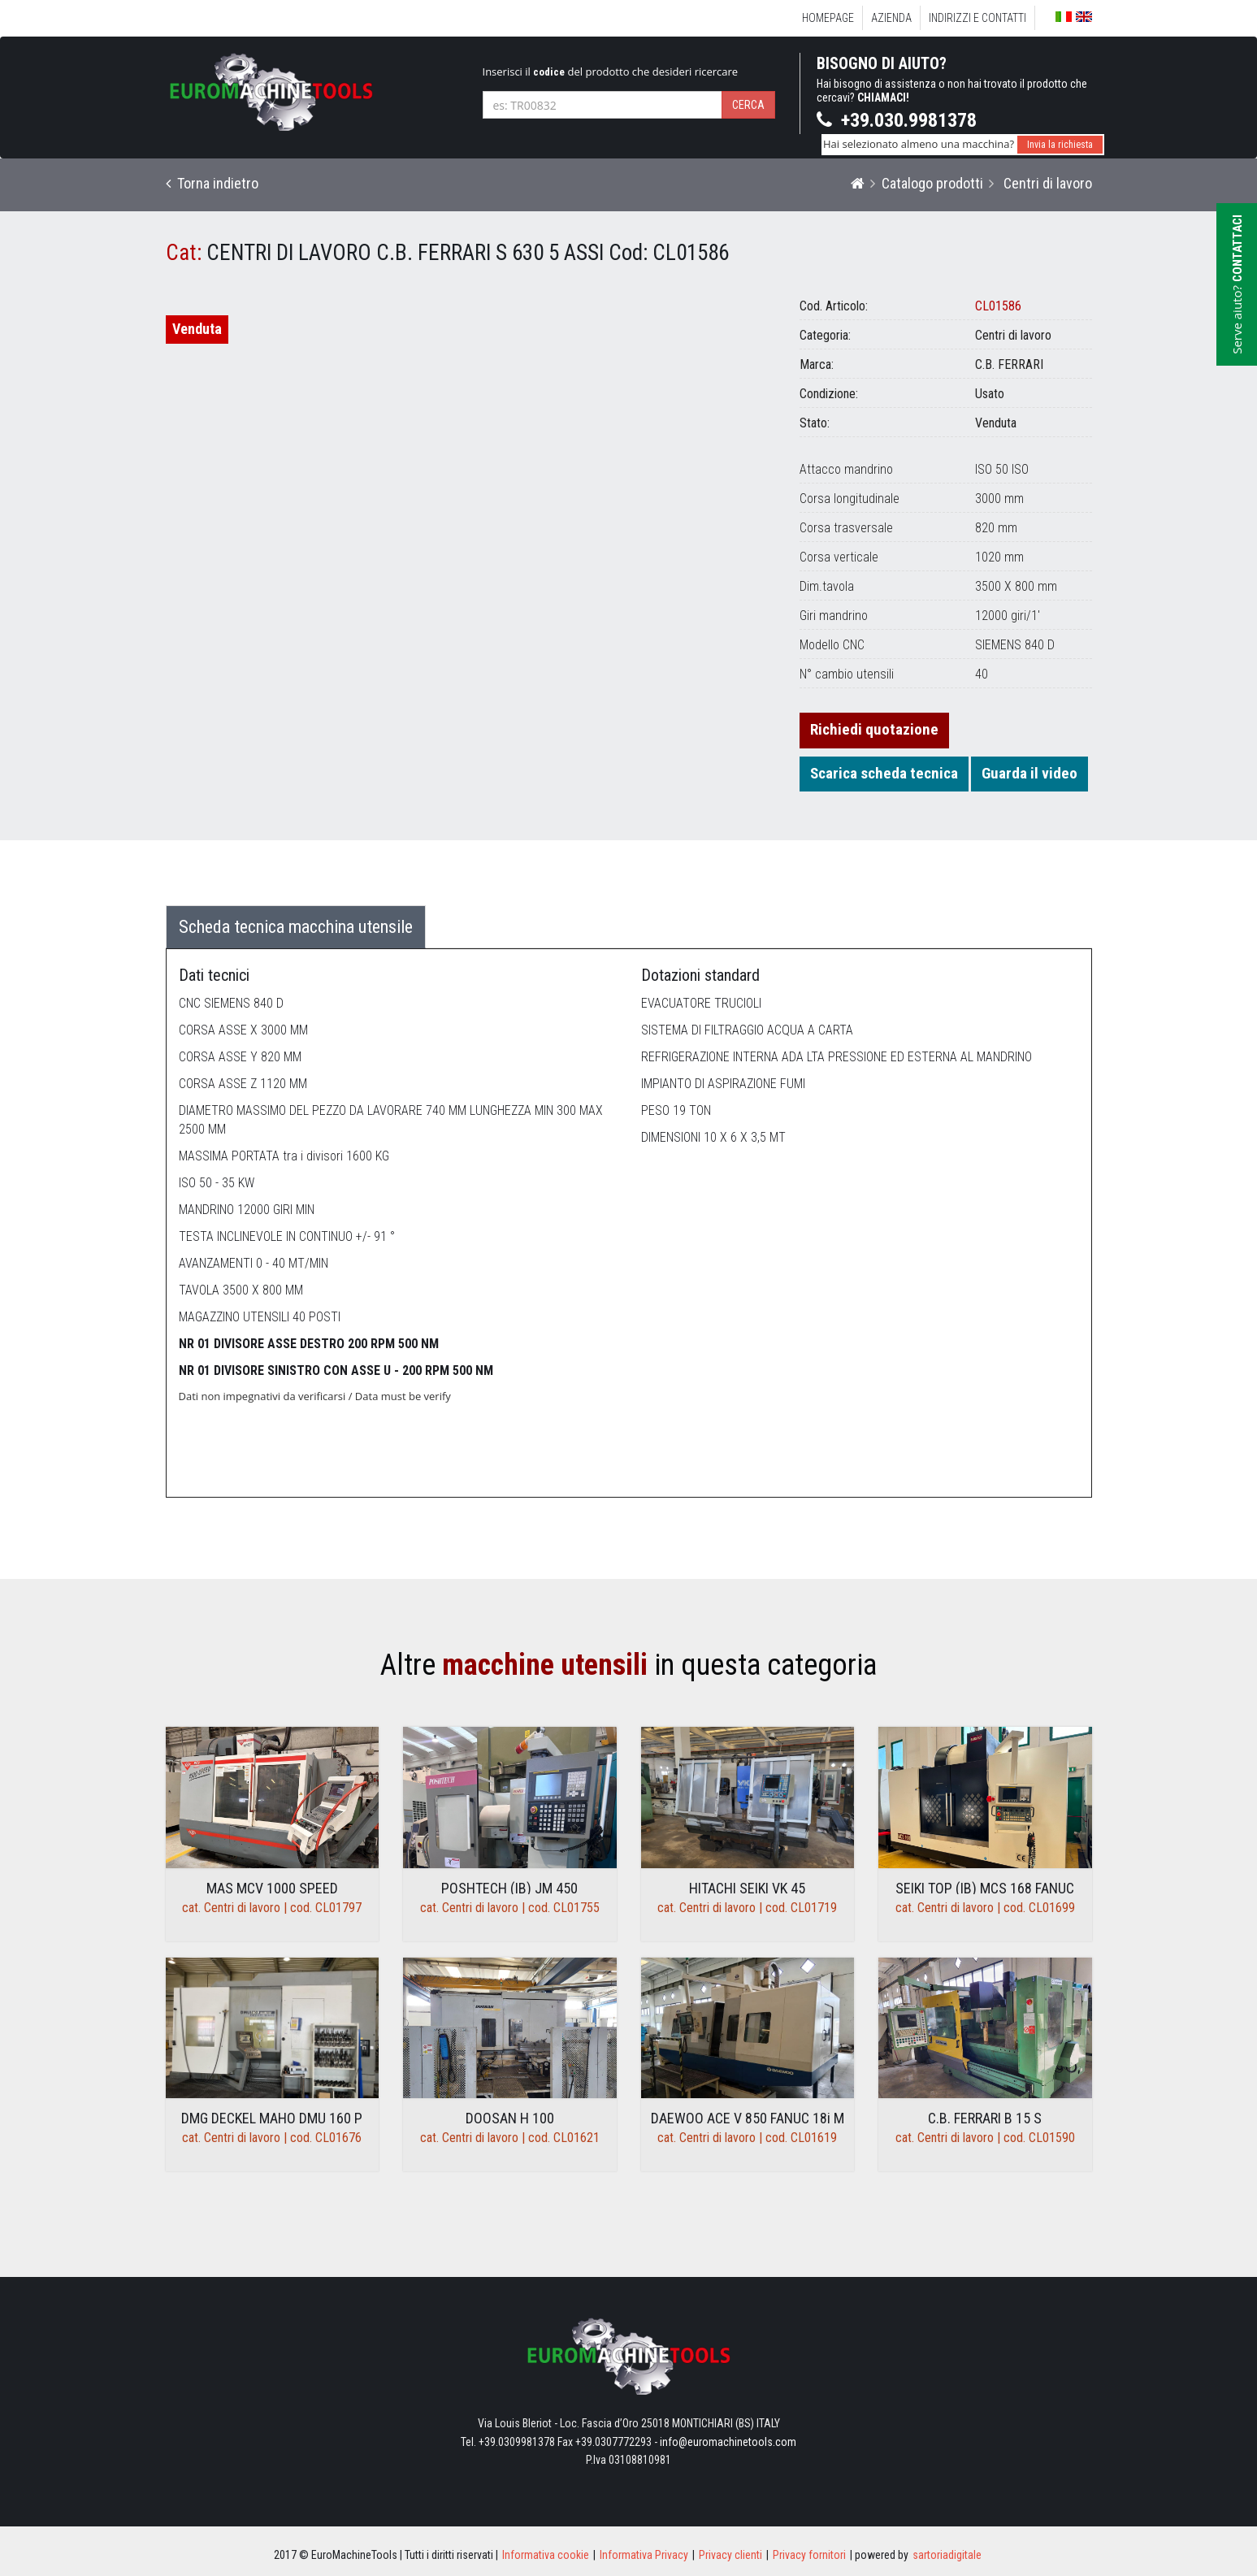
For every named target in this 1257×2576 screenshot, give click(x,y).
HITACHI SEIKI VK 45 (747, 1888)
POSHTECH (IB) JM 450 (509, 1888)
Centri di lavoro (1046, 183)
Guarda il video (1029, 773)
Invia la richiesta (1060, 144)
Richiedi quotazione (874, 729)
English (1084, 16)
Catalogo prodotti (932, 183)
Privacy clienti (730, 2554)
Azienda (891, 17)
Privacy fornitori (809, 2554)
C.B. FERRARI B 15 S (985, 2118)
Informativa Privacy (644, 2554)
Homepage (828, 17)
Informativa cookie (545, 2554)
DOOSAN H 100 (510, 2118)
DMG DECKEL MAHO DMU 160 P (271, 2118)
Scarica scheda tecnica (884, 773)
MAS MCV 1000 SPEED (272, 1888)
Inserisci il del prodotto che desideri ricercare (611, 71)
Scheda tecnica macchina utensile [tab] (296, 927)
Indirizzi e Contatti (977, 17)
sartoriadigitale (947, 2554)
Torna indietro (212, 183)
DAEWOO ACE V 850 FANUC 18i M (747, 2118)
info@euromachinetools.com (728, 2441)
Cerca (748, 104)
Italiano (1063, 16)
